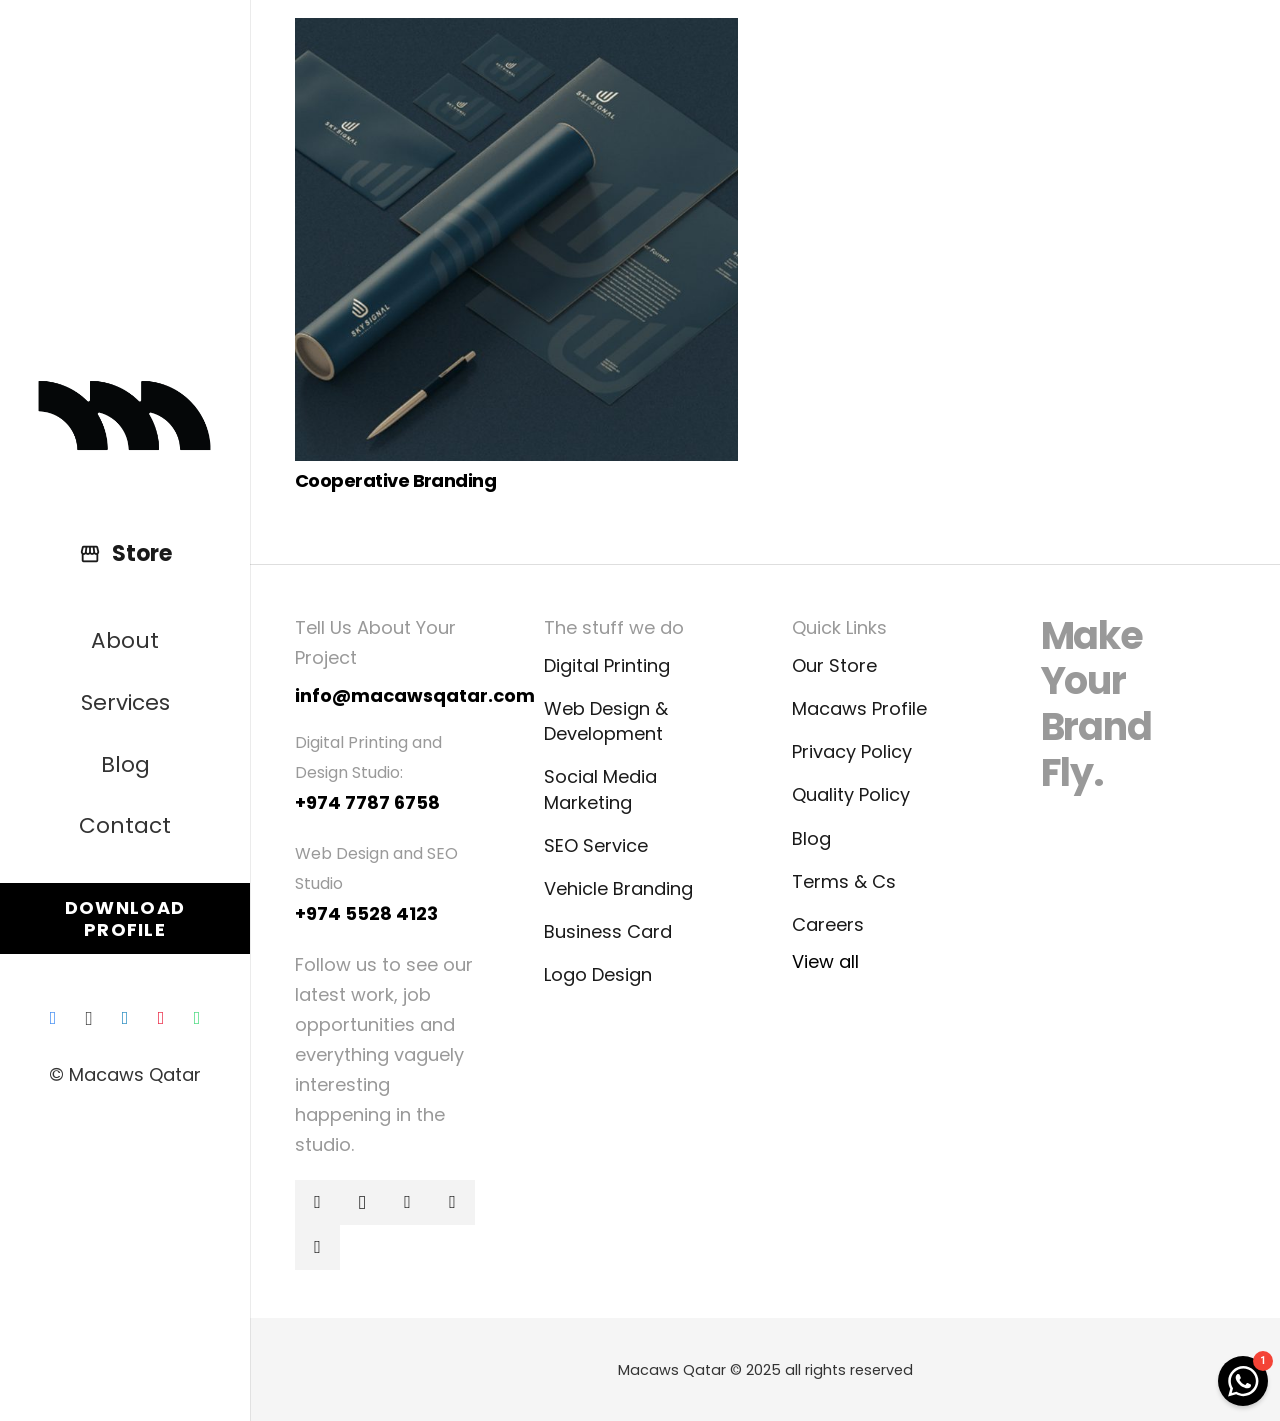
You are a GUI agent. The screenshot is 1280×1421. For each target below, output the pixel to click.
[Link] (125, 415)
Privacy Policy (852, 751)
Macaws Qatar (672, 1370)
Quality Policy (851, 794)
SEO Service (596, 845)
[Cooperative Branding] (516, 239)
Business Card (608, 931)
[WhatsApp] (197, 1018)
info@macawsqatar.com (415, 695)
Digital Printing (607, 665)
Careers (828, 924)
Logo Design (598, 974)
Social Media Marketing (600, 789)
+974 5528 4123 (366, 913)
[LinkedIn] (125, 1018)
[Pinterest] (161, 1018)
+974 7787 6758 (367, 802)
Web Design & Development (606, 721)
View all (825, 961)
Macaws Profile (859, 708)
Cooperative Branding (395, 480)
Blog (811, 838)
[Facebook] (53, 1018)
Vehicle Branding (618, 888)
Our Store (834, 665)
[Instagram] (89, 1018)
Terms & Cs (844, 881)
